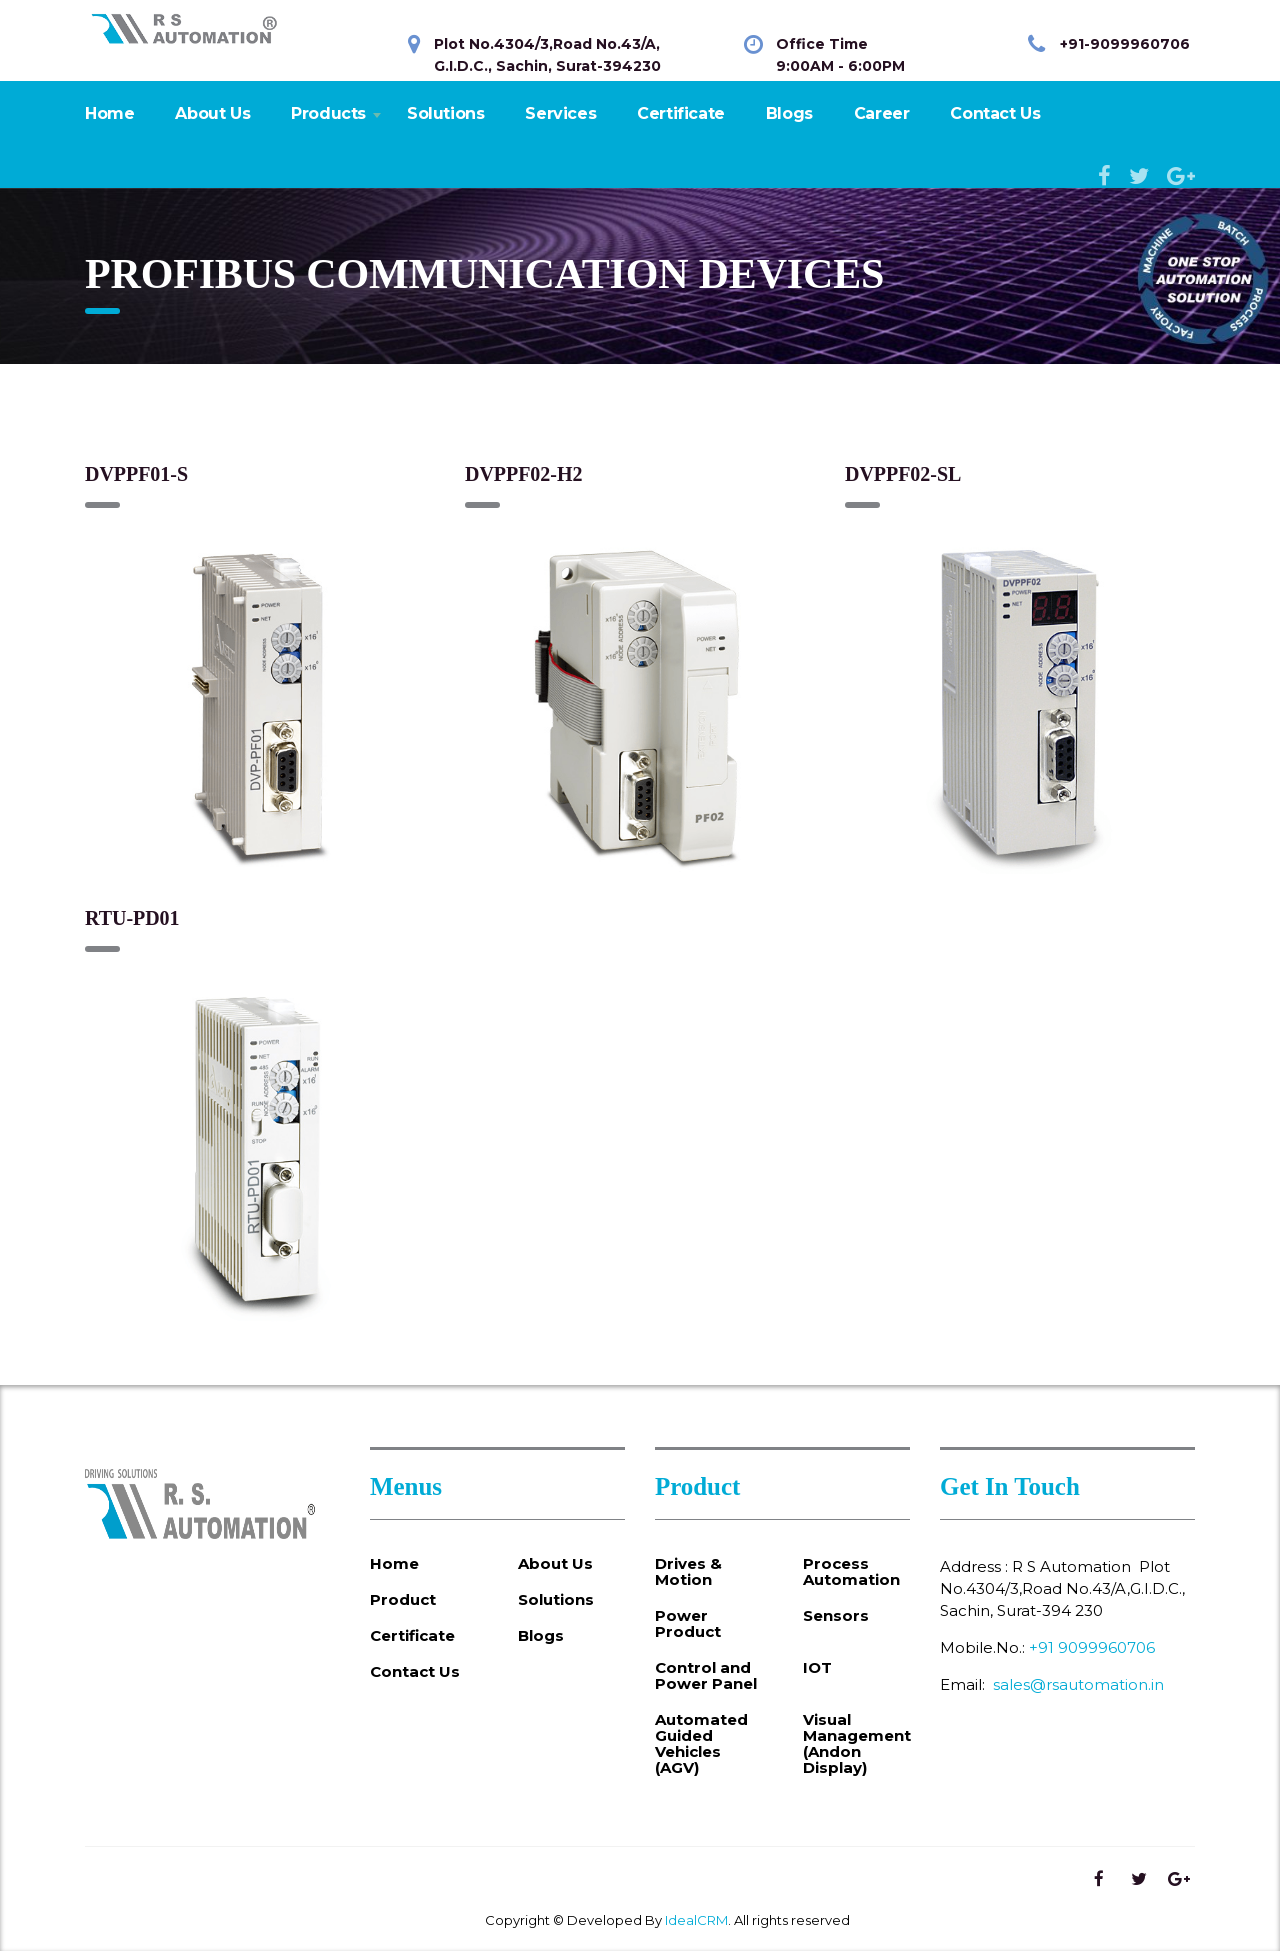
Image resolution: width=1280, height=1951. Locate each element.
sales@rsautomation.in (1078, 1684)
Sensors (836, 1616)
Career (882, 113)
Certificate (681, 113)
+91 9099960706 (1092, 1647)
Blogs (789, 113)
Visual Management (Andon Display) (857, 1744)
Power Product (688, 1624)
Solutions (445, 113)
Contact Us (995, 113)
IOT (817, 1668)
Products (328, 113)
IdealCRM (696, 1920)
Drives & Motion (688, 1572)
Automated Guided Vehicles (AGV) (701, 1744)
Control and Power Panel (706, 1676)
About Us (212, 113)
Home (109, 113)
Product (403, 1600)
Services (560, 113)
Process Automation (851, 1572)
